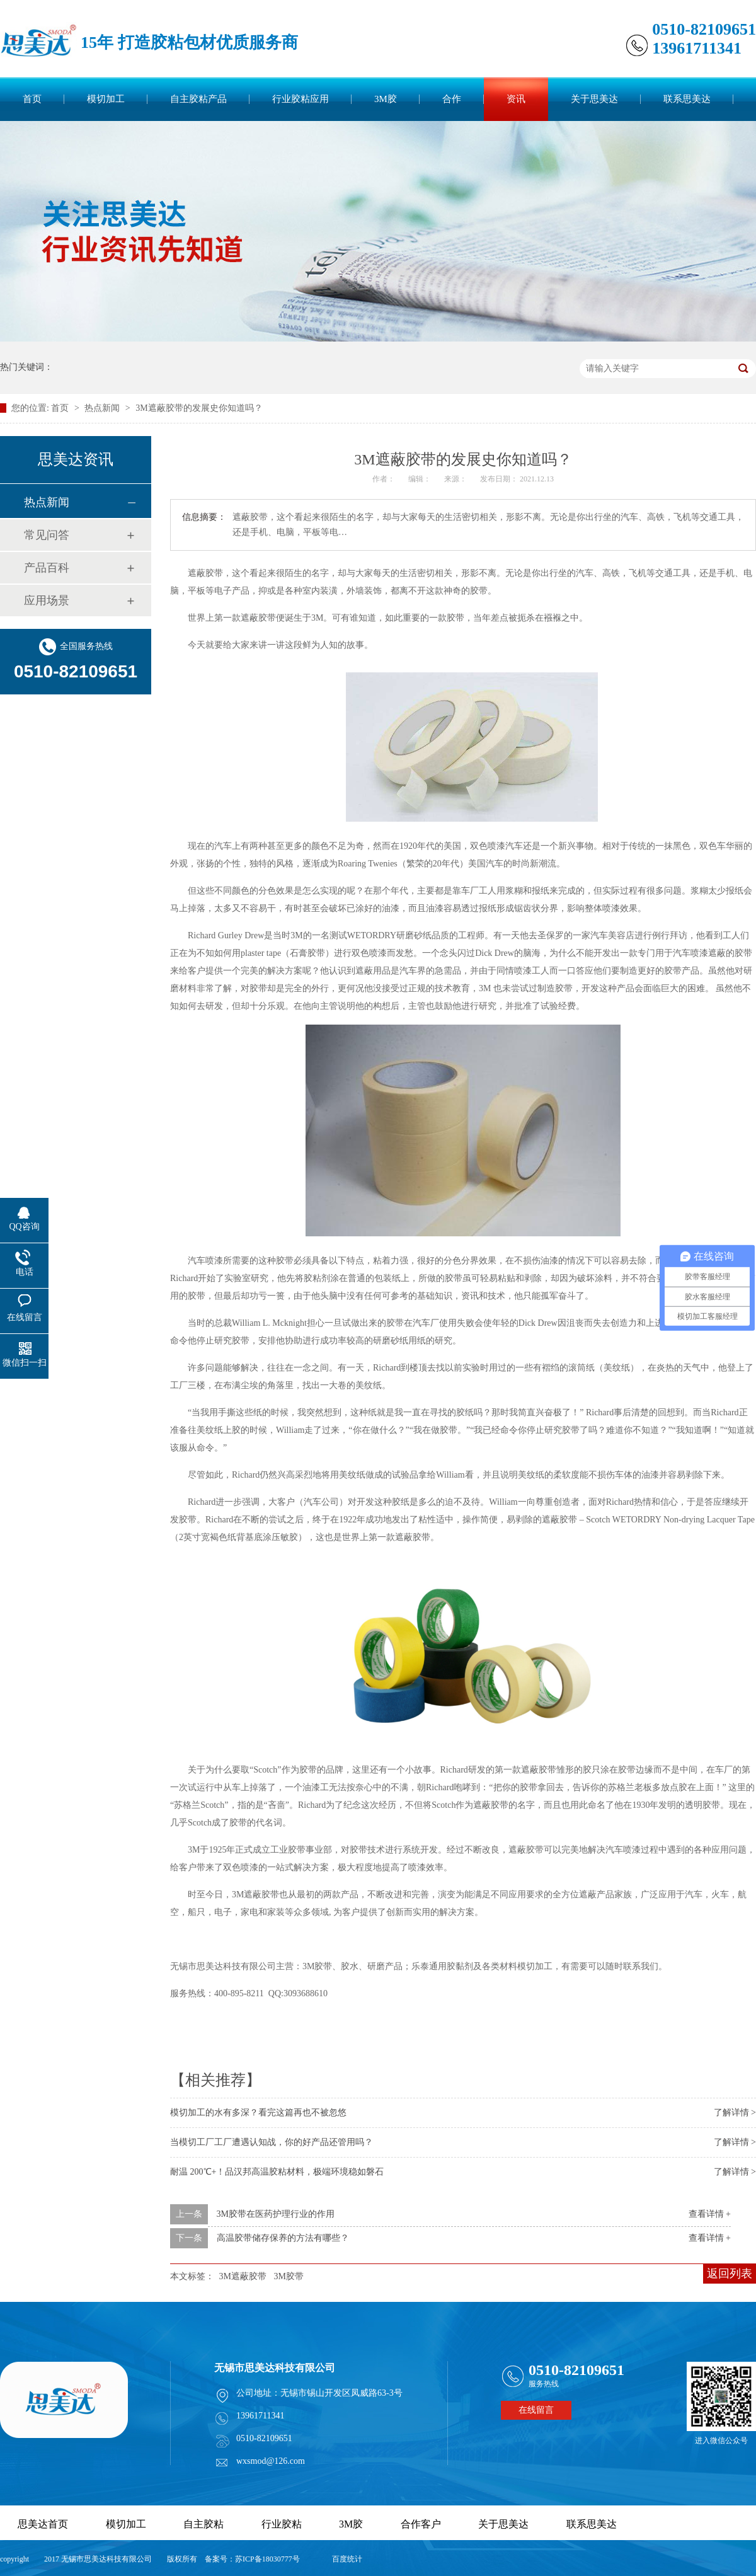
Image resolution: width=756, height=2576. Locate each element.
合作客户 (421, 2524)
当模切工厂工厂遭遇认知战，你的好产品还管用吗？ (271, 2142)
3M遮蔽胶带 (242, 2276)
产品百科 (46, 567)
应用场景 (46, 600)
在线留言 (536, 2410)
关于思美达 (594, 99)
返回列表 (729, 2273)
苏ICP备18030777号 (267, 2559)
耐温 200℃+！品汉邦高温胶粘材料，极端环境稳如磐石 (277, 2171)
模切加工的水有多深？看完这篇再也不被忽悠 (258, 2112)
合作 (451, 99)
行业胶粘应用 (300, 99)
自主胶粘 (203, 2524)
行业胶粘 (281, 2524)
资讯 (516, 99)
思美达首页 (43, 2524)
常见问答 (46, 535)
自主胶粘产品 (198, 99)
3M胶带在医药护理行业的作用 (276, 2214)
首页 (32, 99)
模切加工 (106, 99)
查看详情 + (710, 2214)
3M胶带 (288, 2276)
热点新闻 (103, 408)
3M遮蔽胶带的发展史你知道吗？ (198, 408)
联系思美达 (687, 99)
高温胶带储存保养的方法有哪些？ (283, 2238)
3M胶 (385, 99)
